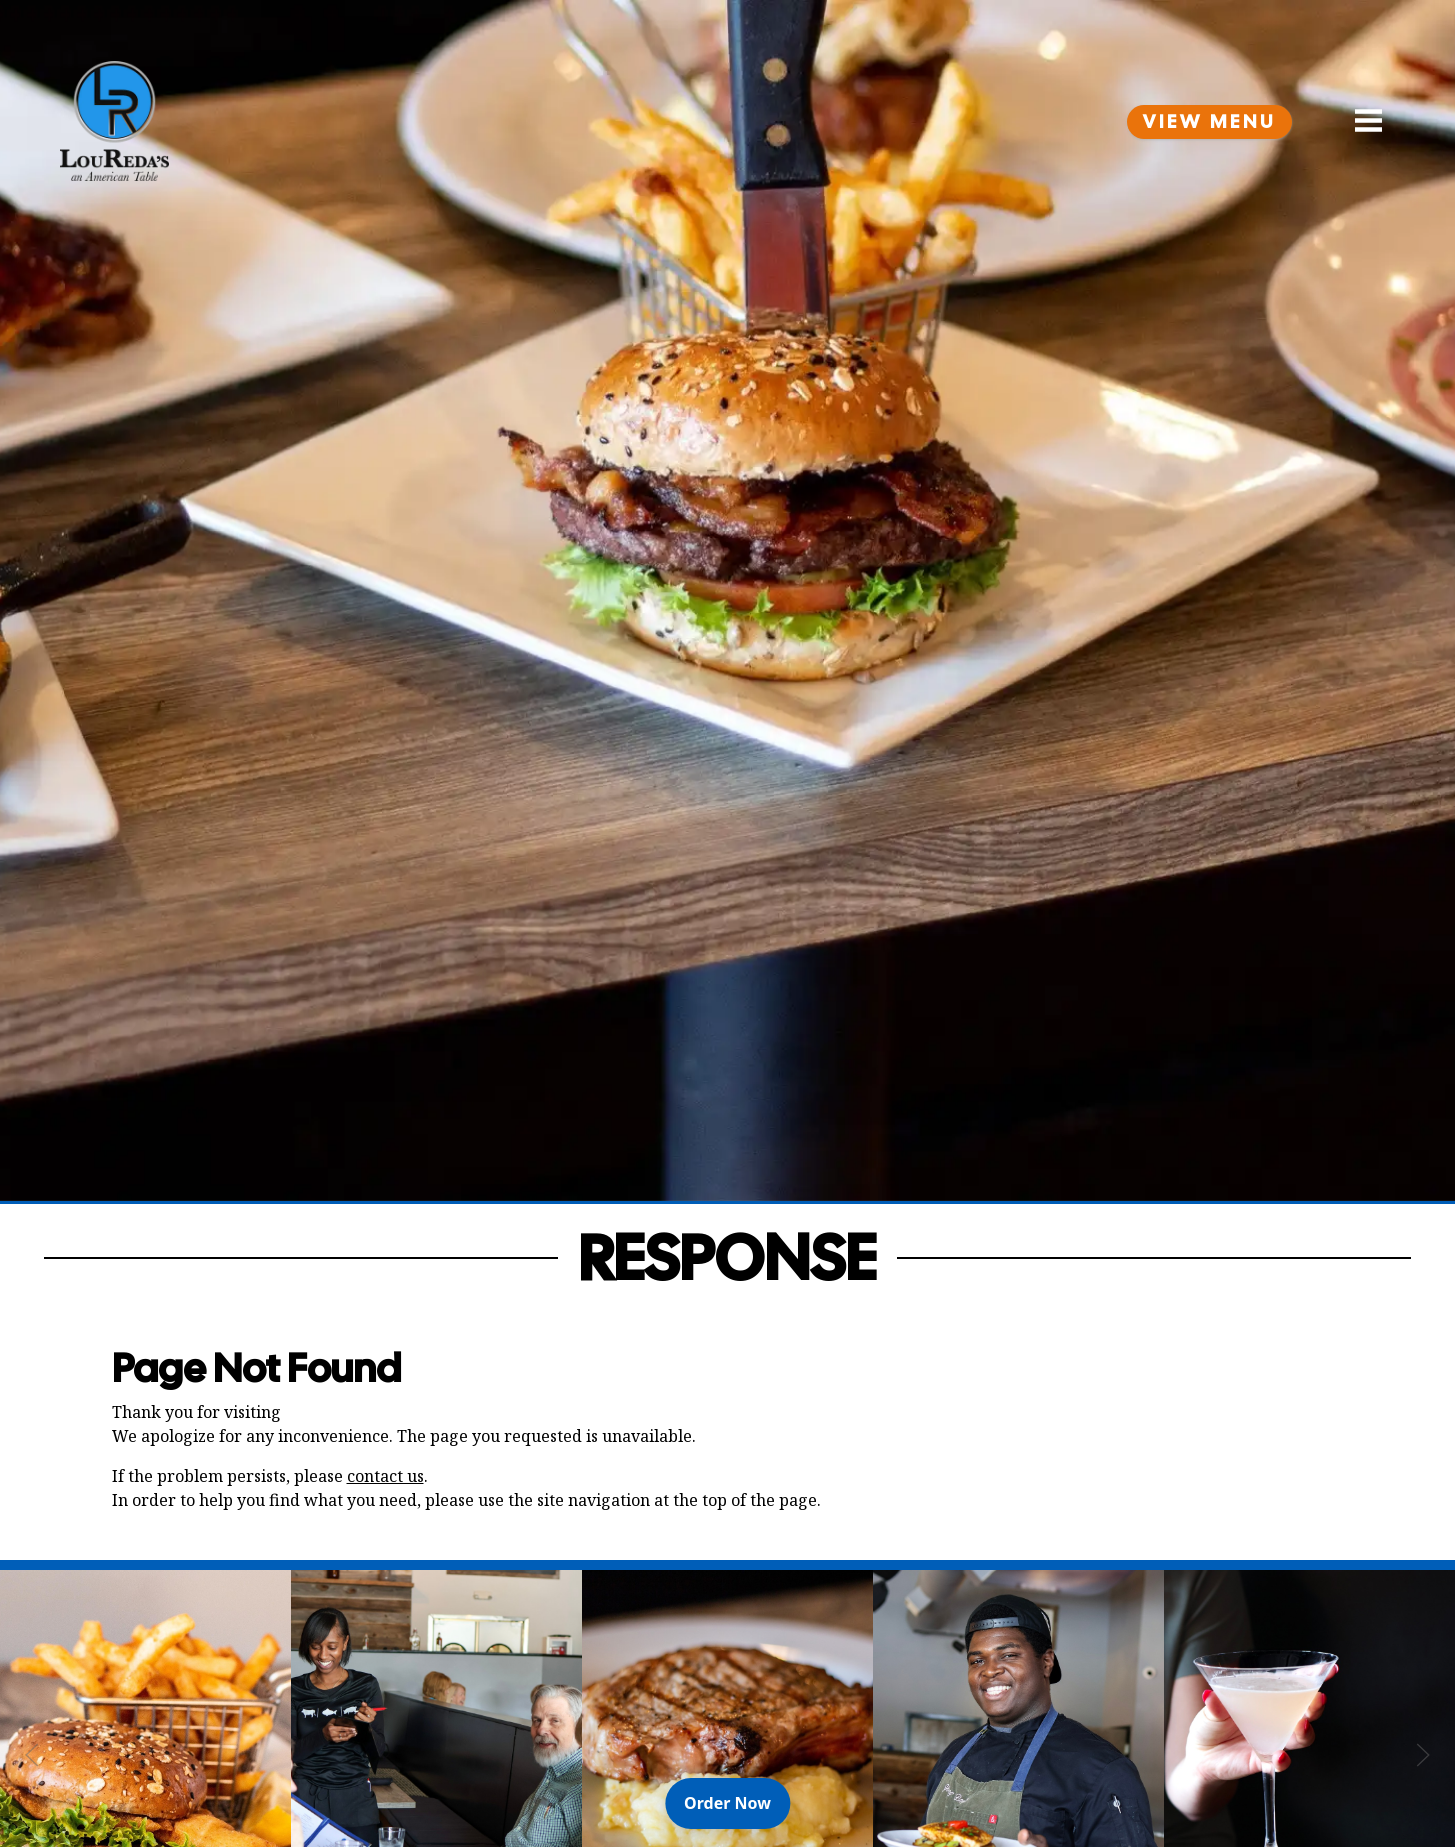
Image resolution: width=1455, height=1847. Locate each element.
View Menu (1209, 122)
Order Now (737, 1802)
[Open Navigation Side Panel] (1360, 121)
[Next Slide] (1423, 1755)
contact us (385, 1476)
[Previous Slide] (32, 1755)
